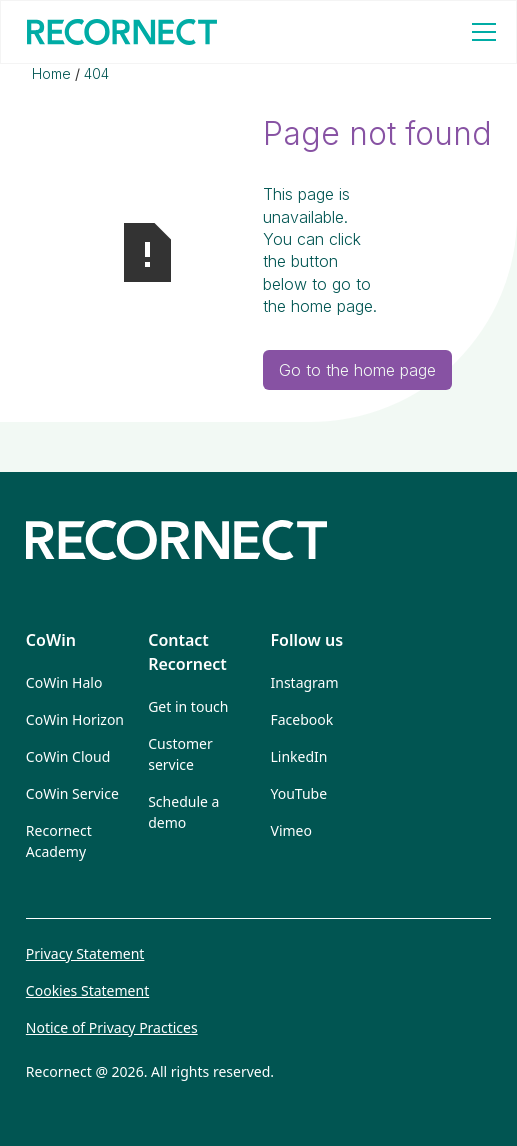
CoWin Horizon (75, 719)
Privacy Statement (85, 953)
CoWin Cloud (68, 756)
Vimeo (291, 830)
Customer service (180, 754)
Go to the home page (357, 370)
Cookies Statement (87, 990)
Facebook (302, 719)
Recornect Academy (59, 841)
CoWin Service (72, 793)
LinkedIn (299, 756)
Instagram (305, 682)
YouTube (299, 793)
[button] (480, 32)
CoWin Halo (64, 682)
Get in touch (188, 706)
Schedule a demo (183, 812)
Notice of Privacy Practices (112, 1027)
